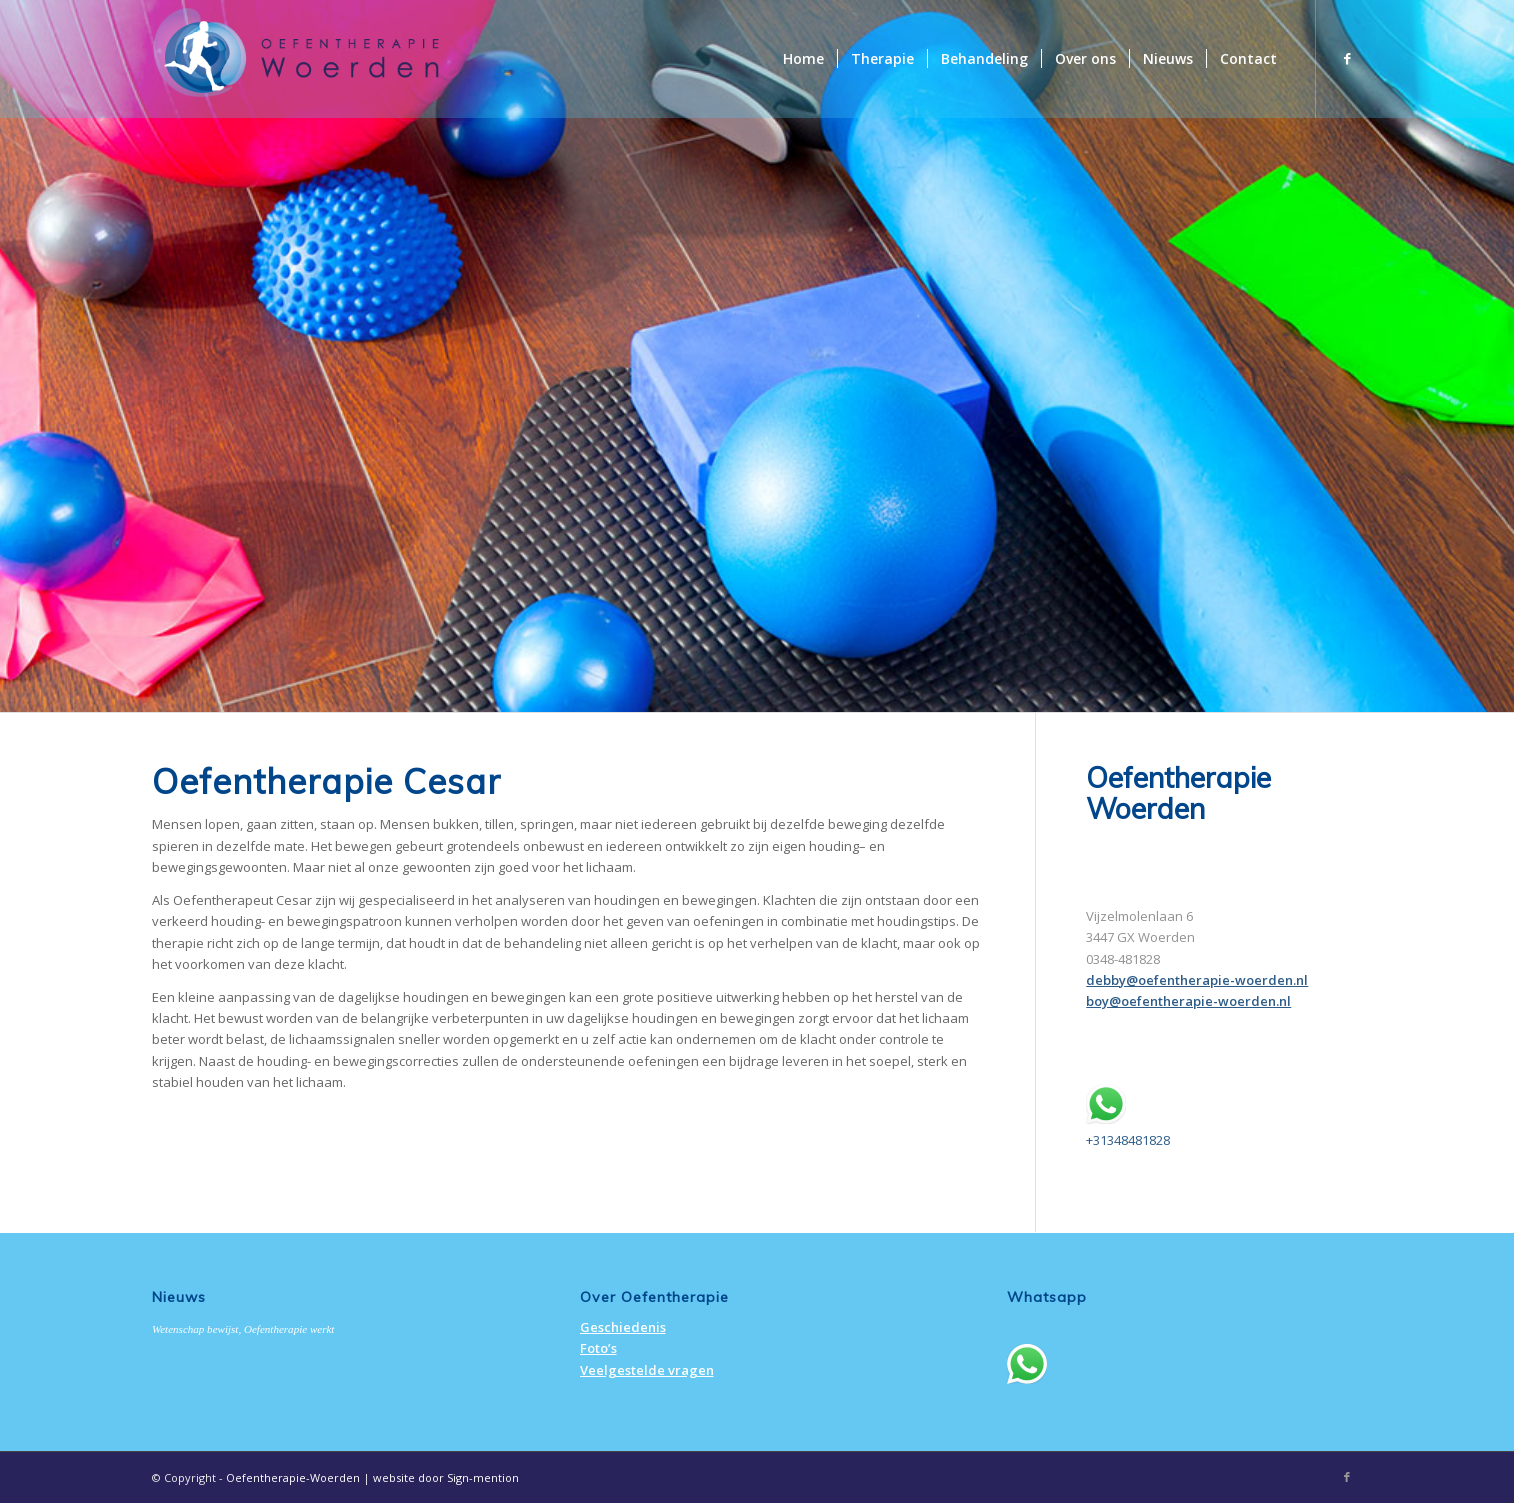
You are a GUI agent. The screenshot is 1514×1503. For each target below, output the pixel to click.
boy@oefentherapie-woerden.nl (1188, 1001)
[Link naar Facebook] (1347, 58)
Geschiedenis (623, 1327)
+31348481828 (1128, 1140)
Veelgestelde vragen (647, 1370)
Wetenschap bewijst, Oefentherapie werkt (243, 1329)
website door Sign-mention (446, 1477)
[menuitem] (803, 59)
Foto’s (598, 1348)
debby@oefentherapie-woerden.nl (1197, 980)
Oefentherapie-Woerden (293, 1477)
